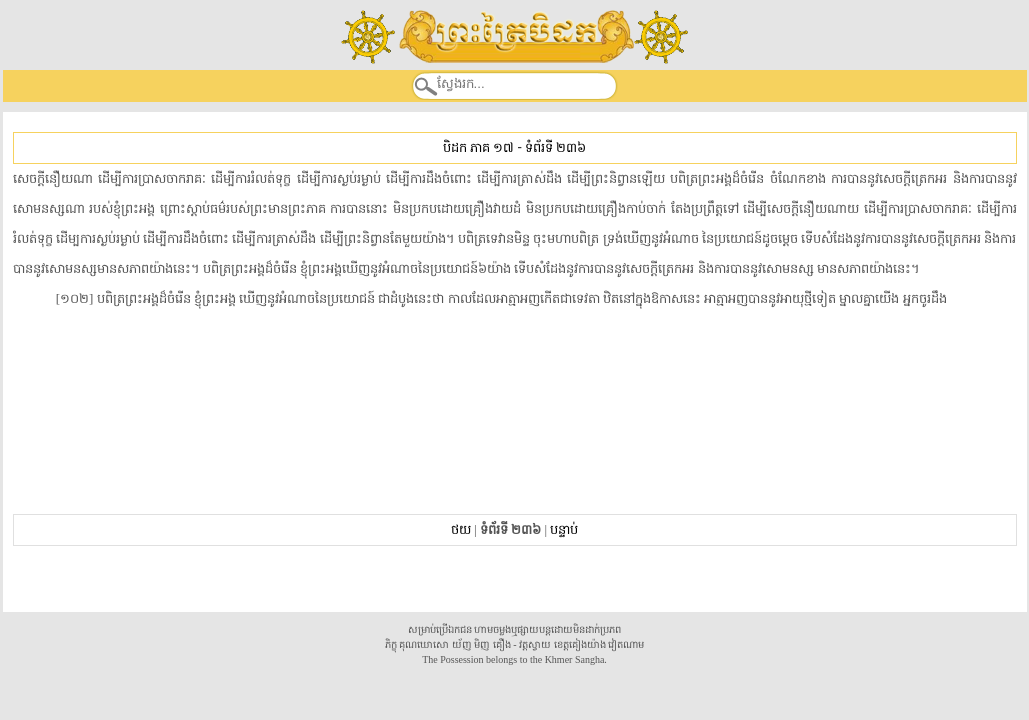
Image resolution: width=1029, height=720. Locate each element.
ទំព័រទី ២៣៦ (555, 147)
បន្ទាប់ (564, 529)
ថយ (461, 529)
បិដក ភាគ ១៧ (478, 147)
